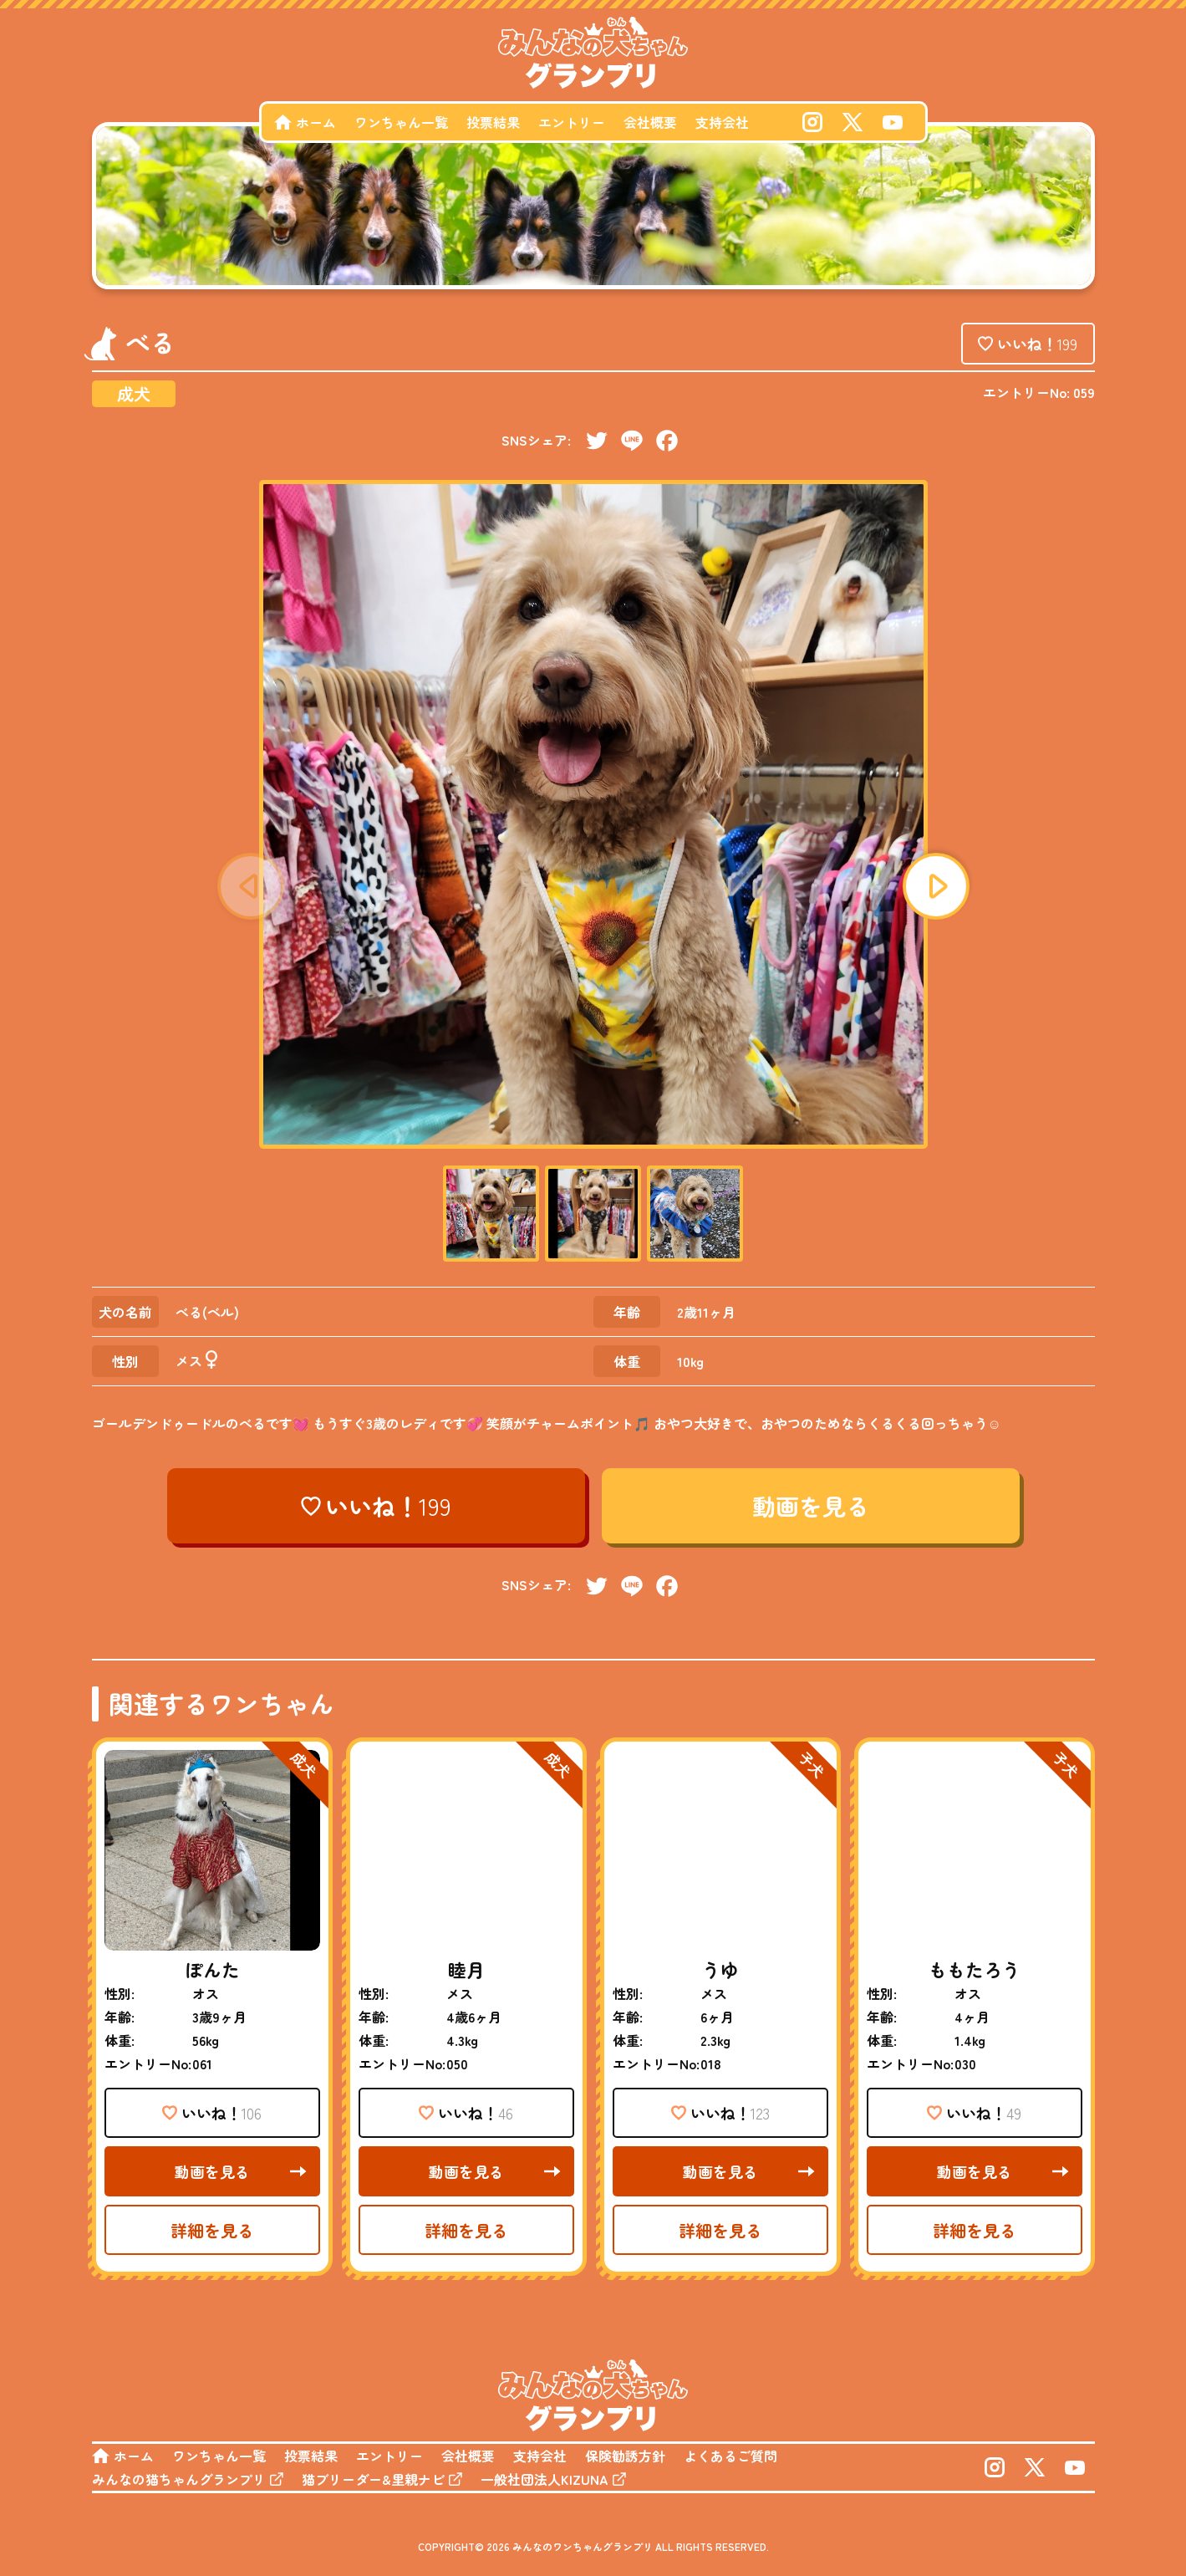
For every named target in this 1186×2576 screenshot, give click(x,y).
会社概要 (650, 122)
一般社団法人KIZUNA (544, 2479)
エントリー (571, 122)
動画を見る (810, 1506)
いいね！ (1037, 344)
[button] (936, 886)
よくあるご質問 (730, 2456)
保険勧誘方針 (625, 2456)
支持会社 (722, 122)
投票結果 (493, 122)
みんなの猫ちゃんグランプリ (179, 2479)
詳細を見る (212, 2230)
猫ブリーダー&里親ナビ (373, 2479)
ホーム (316, 122)
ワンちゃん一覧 (401, 122)
